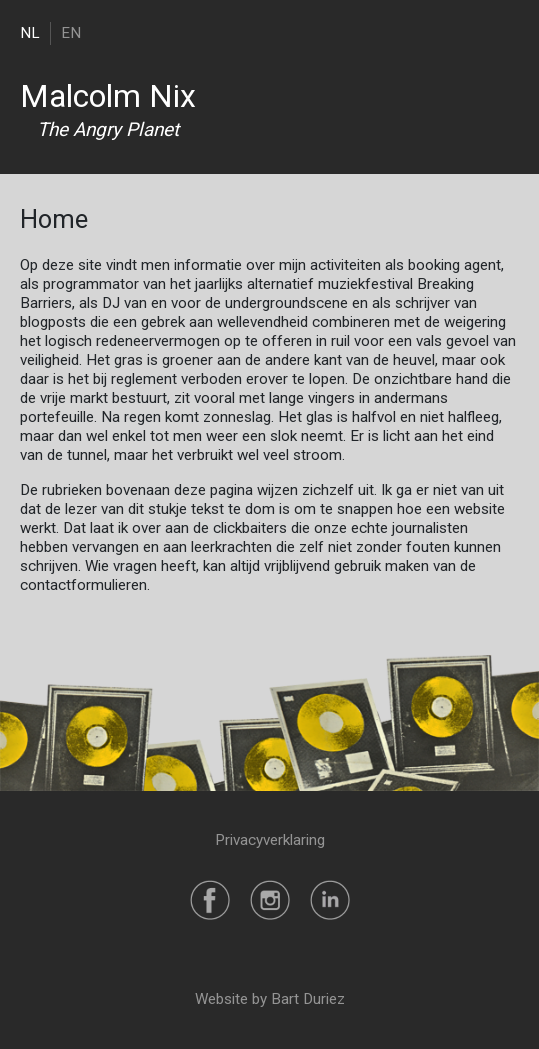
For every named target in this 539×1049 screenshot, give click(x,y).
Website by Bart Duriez (270, 999)
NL (30, 33)
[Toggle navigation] (506, 32)
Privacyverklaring (270, 840)
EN (71, 33)
